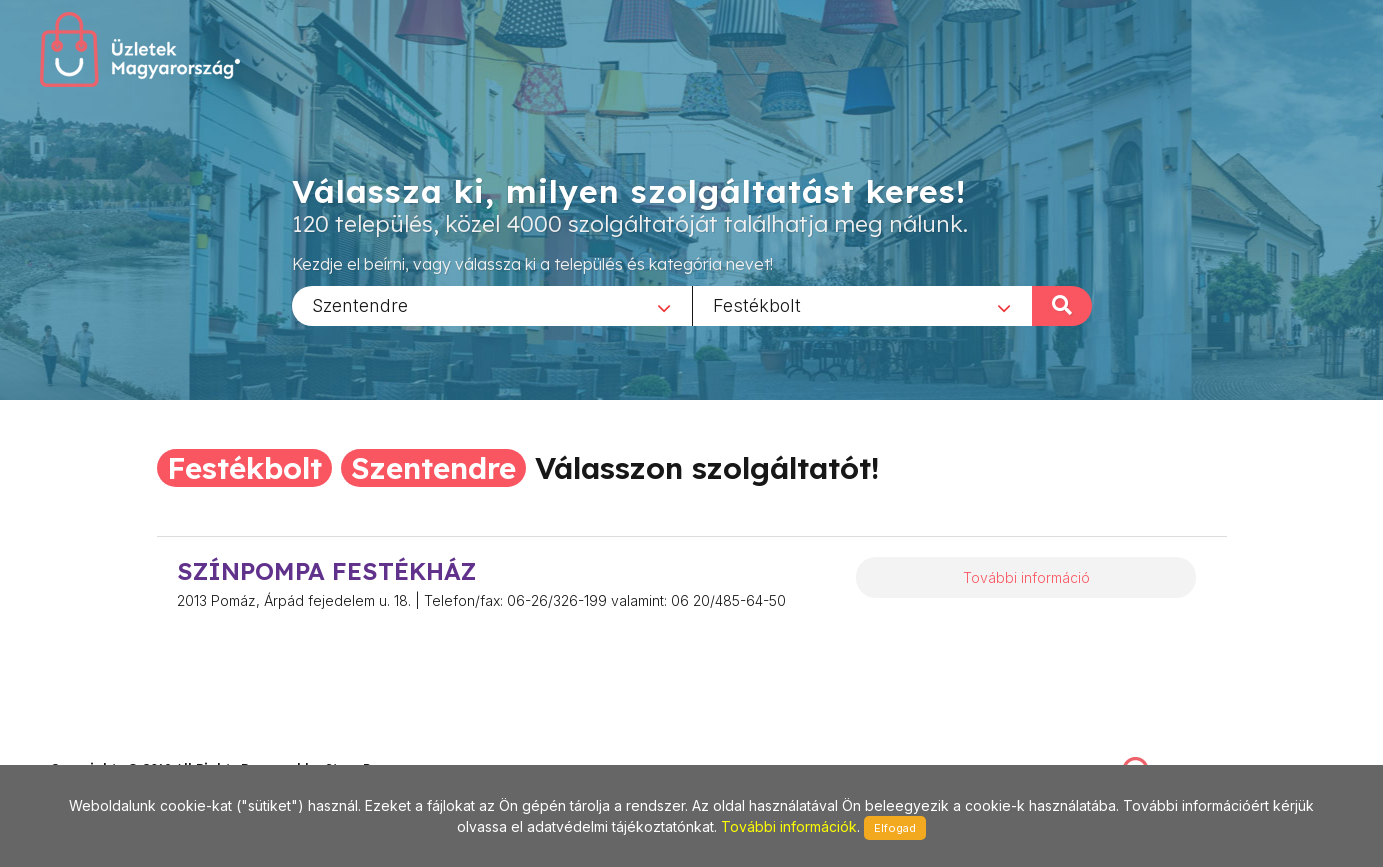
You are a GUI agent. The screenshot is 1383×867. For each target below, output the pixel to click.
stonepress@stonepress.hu (130, 747)
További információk (789, 826)
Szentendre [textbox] (360, 304)
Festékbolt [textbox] (757, 304)
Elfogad (895, 828)
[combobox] (492, 305)
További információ (1026, 577)
